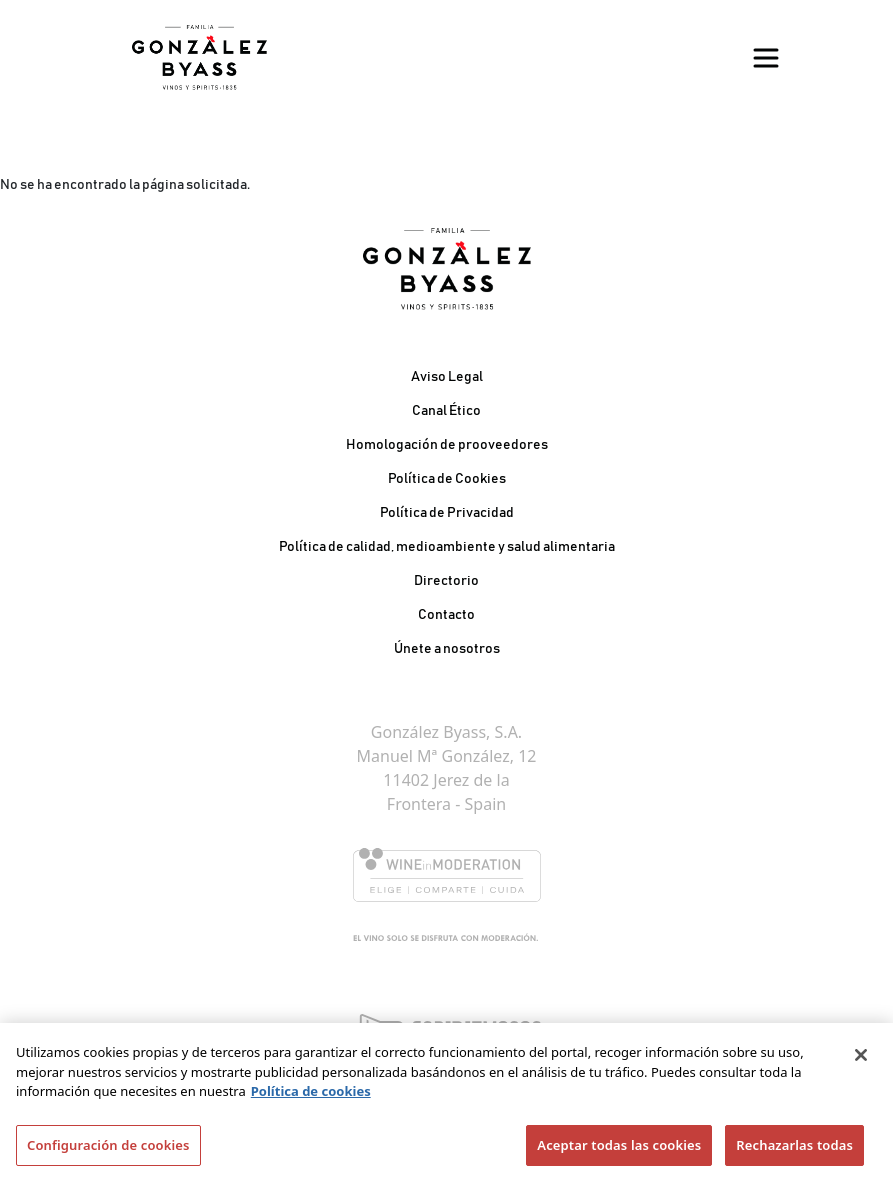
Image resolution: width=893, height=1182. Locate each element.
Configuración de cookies (108, 1151)
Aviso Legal (447, 377)
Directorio (446, 581)
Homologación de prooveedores (447, 445)
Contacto (446, 615)
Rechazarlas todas (794, 1151)
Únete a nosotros (447, 649)
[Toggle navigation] (766, 58)
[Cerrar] (861, 1061)
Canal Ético (446, 411)
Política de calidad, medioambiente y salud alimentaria (447, 547)
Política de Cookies (447, 479)
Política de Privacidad (447, 513)
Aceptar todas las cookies (619, 1151)
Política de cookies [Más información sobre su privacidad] (311, 1097)
